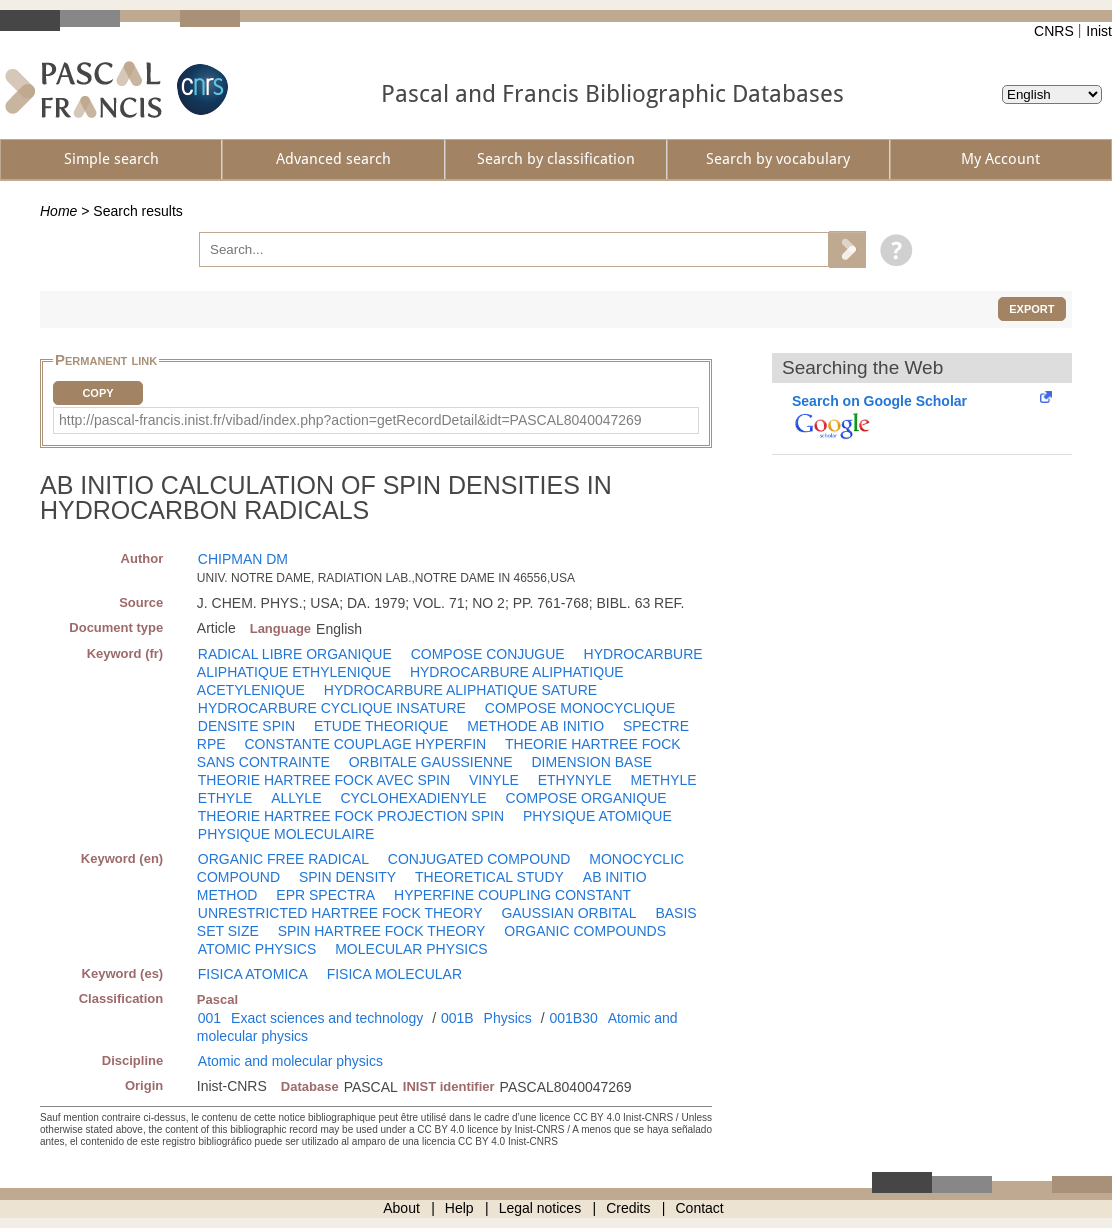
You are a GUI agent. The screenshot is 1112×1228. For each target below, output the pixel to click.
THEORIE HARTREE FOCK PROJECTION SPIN (351, 816)
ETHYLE (225, 798)
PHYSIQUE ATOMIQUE (597, 816)
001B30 (573, 1018)
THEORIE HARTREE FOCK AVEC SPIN (324, 780)
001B (457, 1018)
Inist (1099, 31)
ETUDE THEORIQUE (381, 726)
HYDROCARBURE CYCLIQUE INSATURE (332, 708)
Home (58, 211)
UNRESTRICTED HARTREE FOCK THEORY (340, 913)
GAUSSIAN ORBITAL (568, 913)
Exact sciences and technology (327, 1018)
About (401, 1208)
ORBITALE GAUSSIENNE (431, 762)
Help (459, 1208)
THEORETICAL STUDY (489, 877)
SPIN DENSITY (347, 877)
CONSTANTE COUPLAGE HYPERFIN (365, 744)
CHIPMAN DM (243, 559)
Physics (508, 1018)
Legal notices (540, 1208)
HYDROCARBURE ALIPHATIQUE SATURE (460, 690)
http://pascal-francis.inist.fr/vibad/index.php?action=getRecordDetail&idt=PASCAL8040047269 (350, 420)
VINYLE (494, 780)
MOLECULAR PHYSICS (411, 949)
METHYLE (664, 780)
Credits (628, 1208)
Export (1031, 309)
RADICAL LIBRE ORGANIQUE (295, 654)
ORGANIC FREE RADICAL (283, 859)
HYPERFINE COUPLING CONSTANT (512, 895)
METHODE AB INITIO (535, 726)
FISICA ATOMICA (253, 974)
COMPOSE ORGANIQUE (586, 798)
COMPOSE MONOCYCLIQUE (580, 708)
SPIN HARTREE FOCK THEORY (382, 931)
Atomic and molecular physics (290, 1061)
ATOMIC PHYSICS (257, 949)
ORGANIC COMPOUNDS (585, 931)
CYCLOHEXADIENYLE (413, 798)
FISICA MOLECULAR (394, 974)
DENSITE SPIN (246, 726)
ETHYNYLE (575, 780)
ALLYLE (296, 798)
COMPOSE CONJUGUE (488, 654)
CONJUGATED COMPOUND (479, 859)
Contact (700, 1208)
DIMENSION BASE (592, 762)
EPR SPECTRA (325, 895)
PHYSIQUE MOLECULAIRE (286, 834)
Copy (97, 393)
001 (209, 1018)
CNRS (1054, 31)
